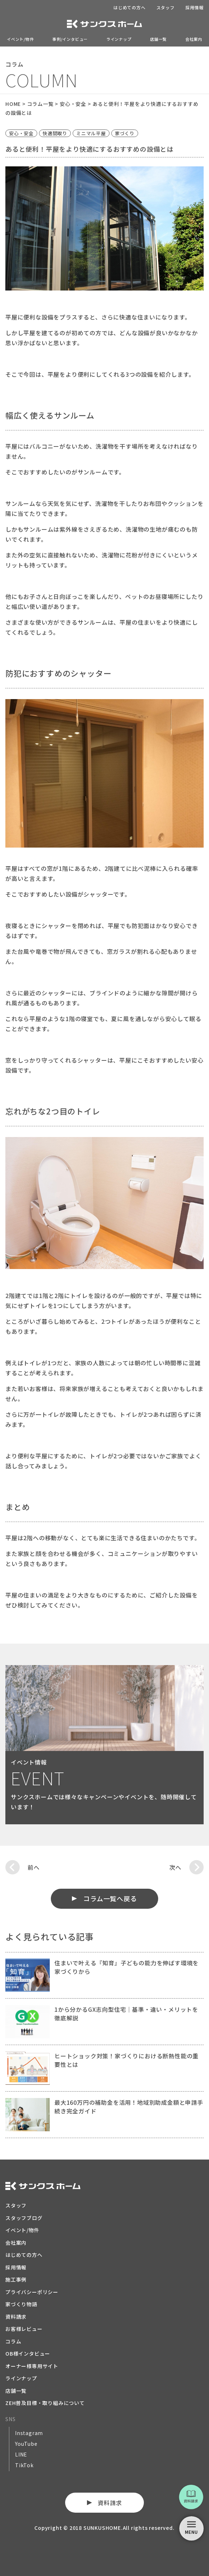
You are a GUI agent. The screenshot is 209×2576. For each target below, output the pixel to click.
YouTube (26, 2443)
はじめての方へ (129, 7)
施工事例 (15, 2279)
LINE (21, 2454)
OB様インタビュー (27, 2353)
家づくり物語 (21, 2304)
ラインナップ (119, 39)
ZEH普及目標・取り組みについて (45, 2402)
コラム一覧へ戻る (110, 1898)
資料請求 (15, 2316)
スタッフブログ (24, 2217)
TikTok (24, 2465)
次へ (175, 1867)
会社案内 (193, 39)
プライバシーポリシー (31, 2292)
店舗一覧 (158, 39)
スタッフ (165, 7)
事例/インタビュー (70, 39)
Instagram (29, 2432)
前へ (34, 1867)
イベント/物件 (20, 39)
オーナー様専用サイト (31, 2366)
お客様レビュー (24, 2328)
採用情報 (194, 7)
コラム (13, 2341)
